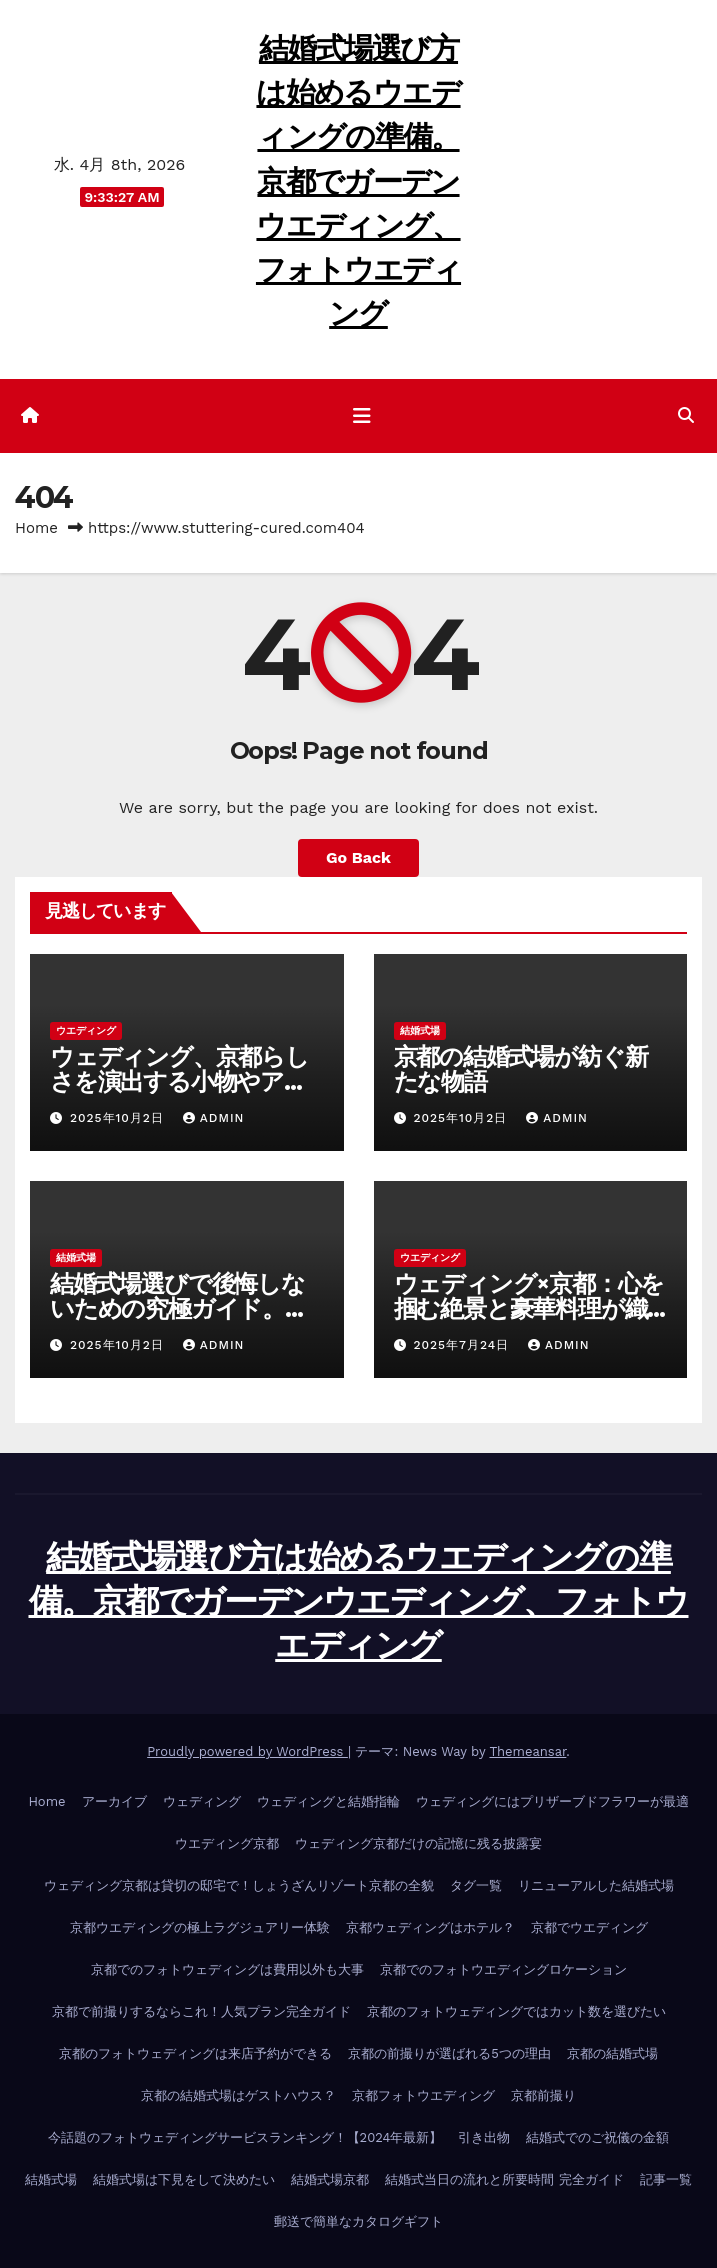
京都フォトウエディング (423, 2095)
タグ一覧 (476, 1885)
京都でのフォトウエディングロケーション (503, 1969)
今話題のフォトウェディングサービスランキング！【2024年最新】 (245, 2137)
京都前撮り (543, 2095)
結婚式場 (420, 1030)
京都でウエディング (589, 1927)
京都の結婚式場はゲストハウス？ (238, 2095)
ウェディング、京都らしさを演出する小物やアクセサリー (179, 1081)
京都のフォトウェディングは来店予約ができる (195, 2053)
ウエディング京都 (227, 1843)
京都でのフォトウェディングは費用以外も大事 (227, 1969)
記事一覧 (666, 2179)
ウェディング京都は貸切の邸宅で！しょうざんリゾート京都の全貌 (239, 1885)
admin (214, 1118)
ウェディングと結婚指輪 (328, 1801)
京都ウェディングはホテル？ (430, 1927)
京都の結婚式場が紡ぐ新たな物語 (521, 1069)
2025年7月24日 (463, 1345)
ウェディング (202, 1801)
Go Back (358, 857)
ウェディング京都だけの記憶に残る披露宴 (418, 1843)
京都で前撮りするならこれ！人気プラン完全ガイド (201, 2011)
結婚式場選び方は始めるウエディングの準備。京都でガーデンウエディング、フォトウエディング (358, 181)
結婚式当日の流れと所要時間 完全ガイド (504, 2179)
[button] (686, 415)
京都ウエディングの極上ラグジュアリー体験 (200, 1927)
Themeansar (527, 1751)
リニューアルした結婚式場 (596, 1885)
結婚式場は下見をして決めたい (184, 2179)
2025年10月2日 (119, 1118)
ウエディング (86, 1030)
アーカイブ (114, 1801)
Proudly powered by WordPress (247, 1751)
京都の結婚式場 (612, 2053)
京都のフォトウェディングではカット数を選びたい (516, 2011)
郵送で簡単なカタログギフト (358, 2221)
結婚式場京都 (330, 2179)
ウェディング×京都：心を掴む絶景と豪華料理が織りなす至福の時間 (529, 1308)
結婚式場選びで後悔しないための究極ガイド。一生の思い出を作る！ (179, 1308)
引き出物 (484, 2137)
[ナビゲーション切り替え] (362, 416)
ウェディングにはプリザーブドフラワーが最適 (552, 1801)
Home (36, 528)
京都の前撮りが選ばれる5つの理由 (449, 2053)
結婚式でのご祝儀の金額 (597, 2137)
